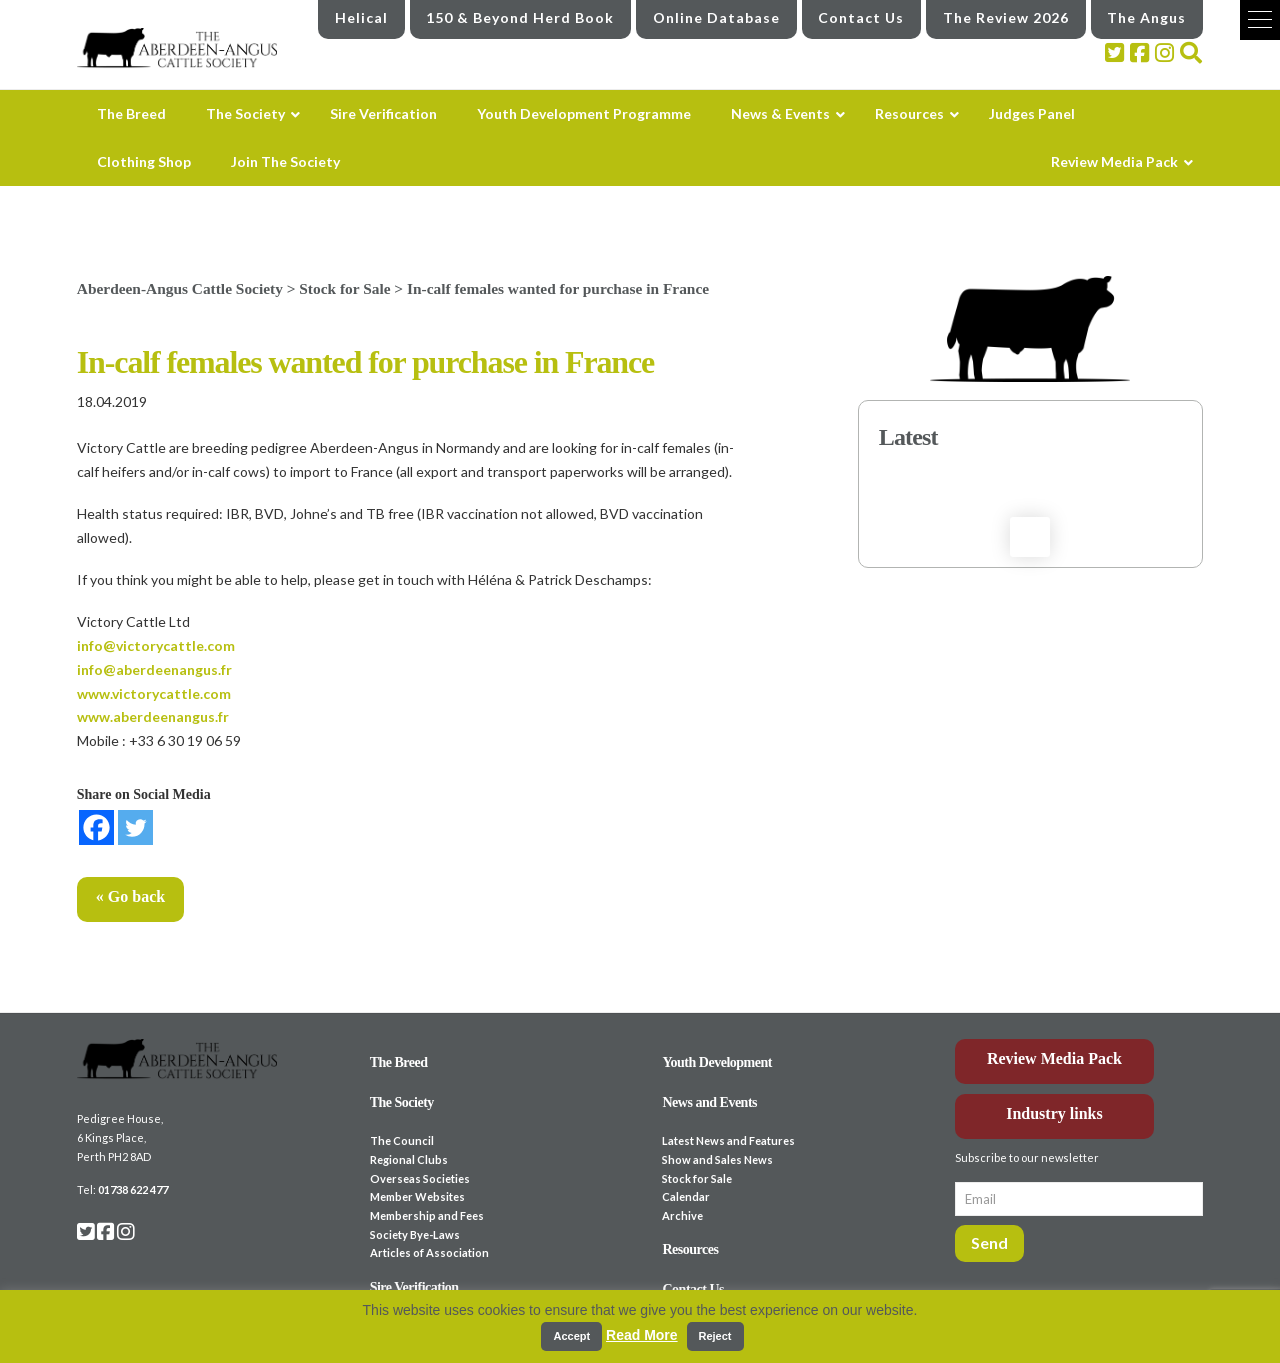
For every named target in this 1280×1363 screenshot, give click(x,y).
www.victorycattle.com (154, 693)
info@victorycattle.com (156, 645)
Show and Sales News (717, 1159)
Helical (361, 17)
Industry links (1054, 1113)
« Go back (130, 896)
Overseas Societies (420, 1178)
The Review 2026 (1006, 17)
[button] (1260, 20)
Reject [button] (715, 1336)
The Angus (1146, 17)
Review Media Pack (1054, 1058)
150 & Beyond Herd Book (520, 17)
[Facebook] (96, 827)
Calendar (686, 1196)
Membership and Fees (427, 1215)
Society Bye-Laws (415, 1234)
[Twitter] (135, 827)
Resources (690, 1249)
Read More (642, 1335)
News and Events (709, 1102)
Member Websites (417, 1196)
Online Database (716, 17)
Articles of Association (429, 1252)
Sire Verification (414, 1287)
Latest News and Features (728, 1140)
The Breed (399, 1062)
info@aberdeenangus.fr (154, 669)
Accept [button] (571, 1336)
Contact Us (861, 17)
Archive (682, 1215)
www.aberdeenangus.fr (153, 716)
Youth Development (717, 1062)
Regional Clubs (409, 1159)
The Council (402, 1140)
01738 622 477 (133, 1189)
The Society (402, 1102)
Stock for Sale (697, 1178)
